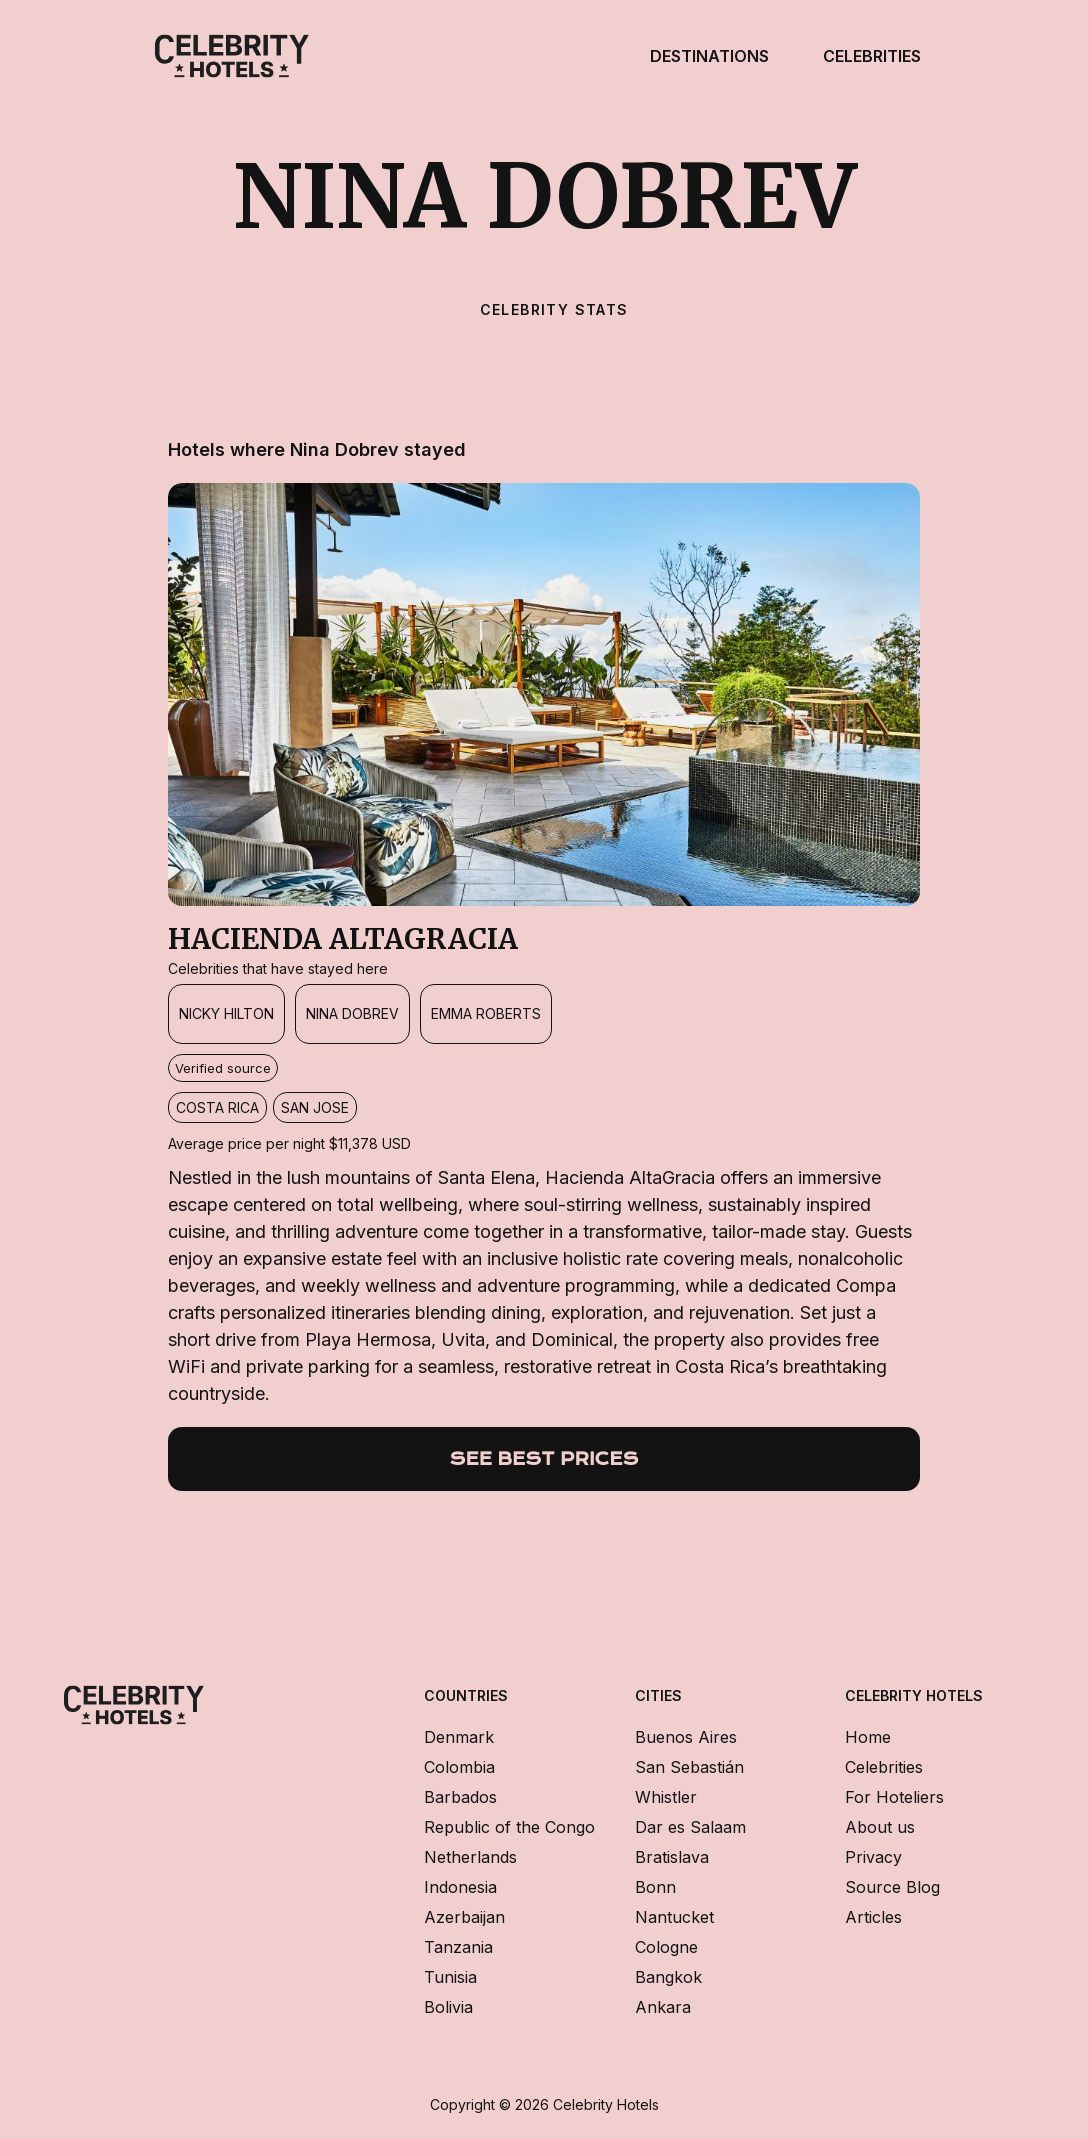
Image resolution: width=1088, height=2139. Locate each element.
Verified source (223, 1068)
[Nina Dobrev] (352, 1014)
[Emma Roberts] (486, 1014)
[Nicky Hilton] (226, 1014)
